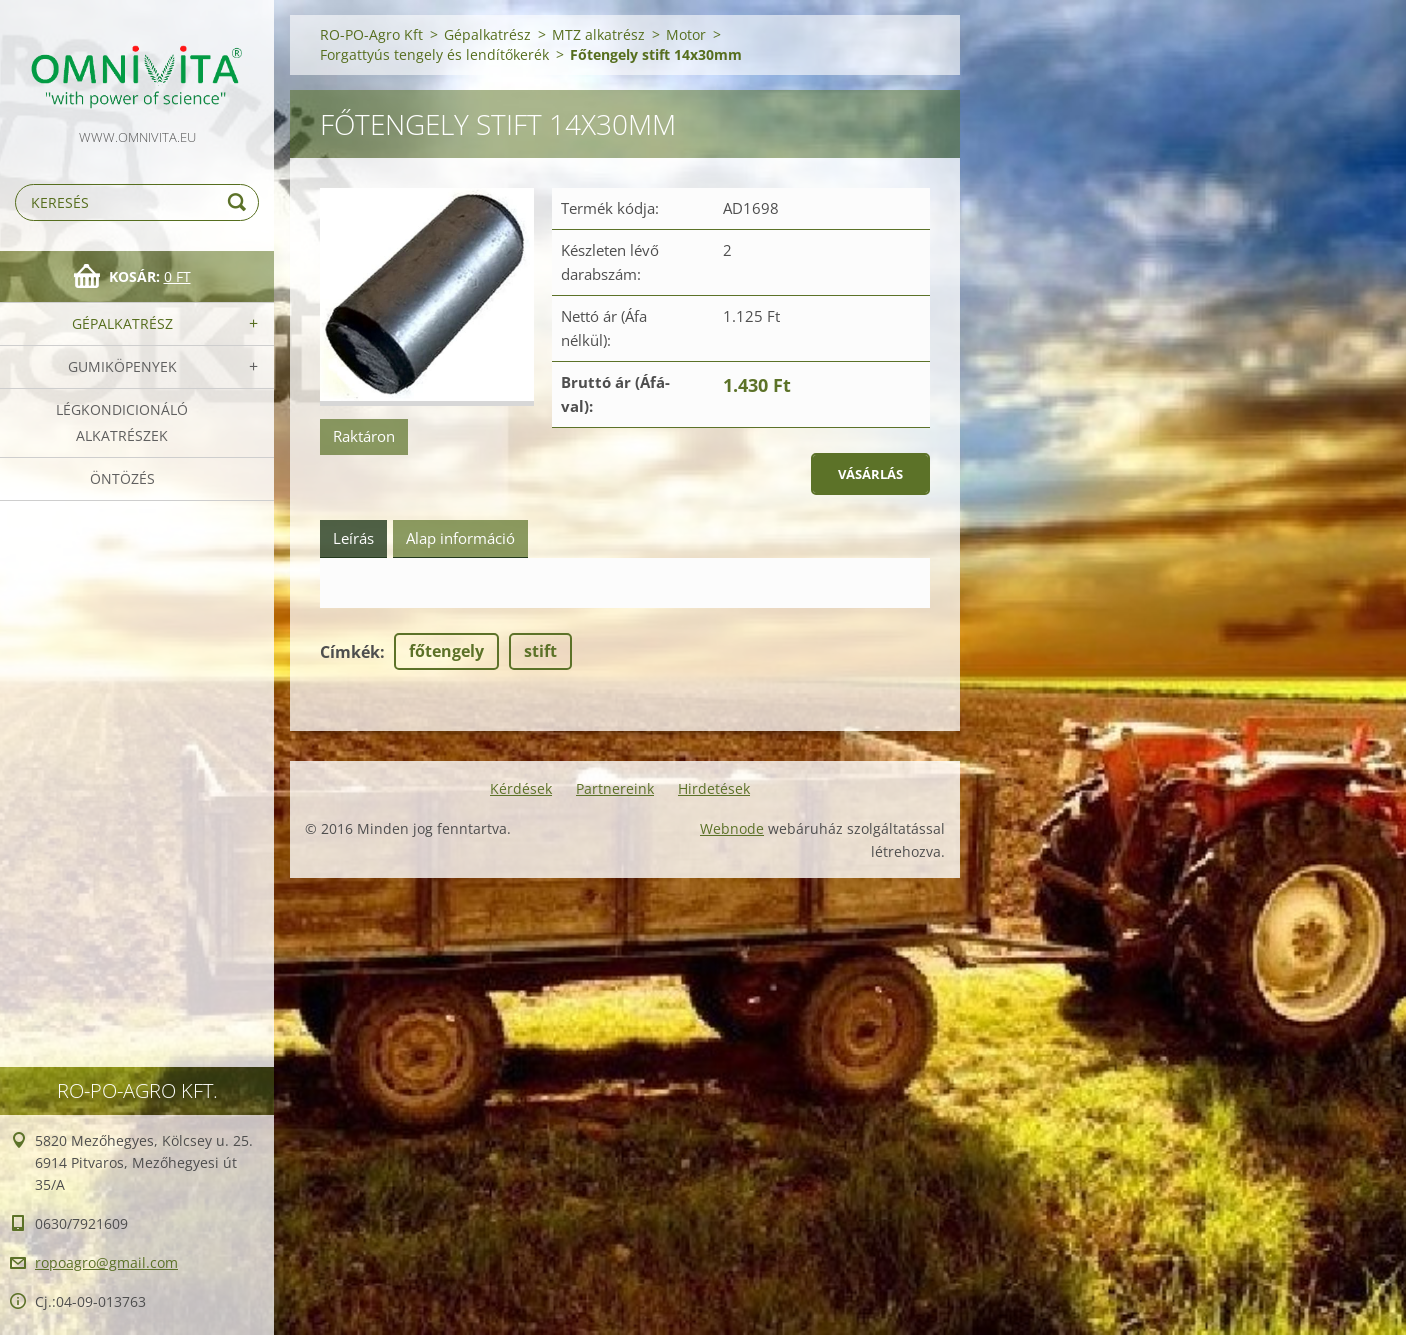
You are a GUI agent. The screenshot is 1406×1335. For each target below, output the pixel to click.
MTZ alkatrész (598, 34)
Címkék (350, 652)
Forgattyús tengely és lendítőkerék (434, 54)
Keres (240, 202)
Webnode (732, 828)
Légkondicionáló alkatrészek (122, 422)
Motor (686, 34)
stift (540, 651)
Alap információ (460, 538)
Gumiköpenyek (122, 366)
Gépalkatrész (122, 323)
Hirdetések (714, 788)
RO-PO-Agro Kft (371, 34)
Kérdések (521, 788)
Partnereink (615, 788)
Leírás (353, 538)
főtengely (446, 651)
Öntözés (122, 478)
